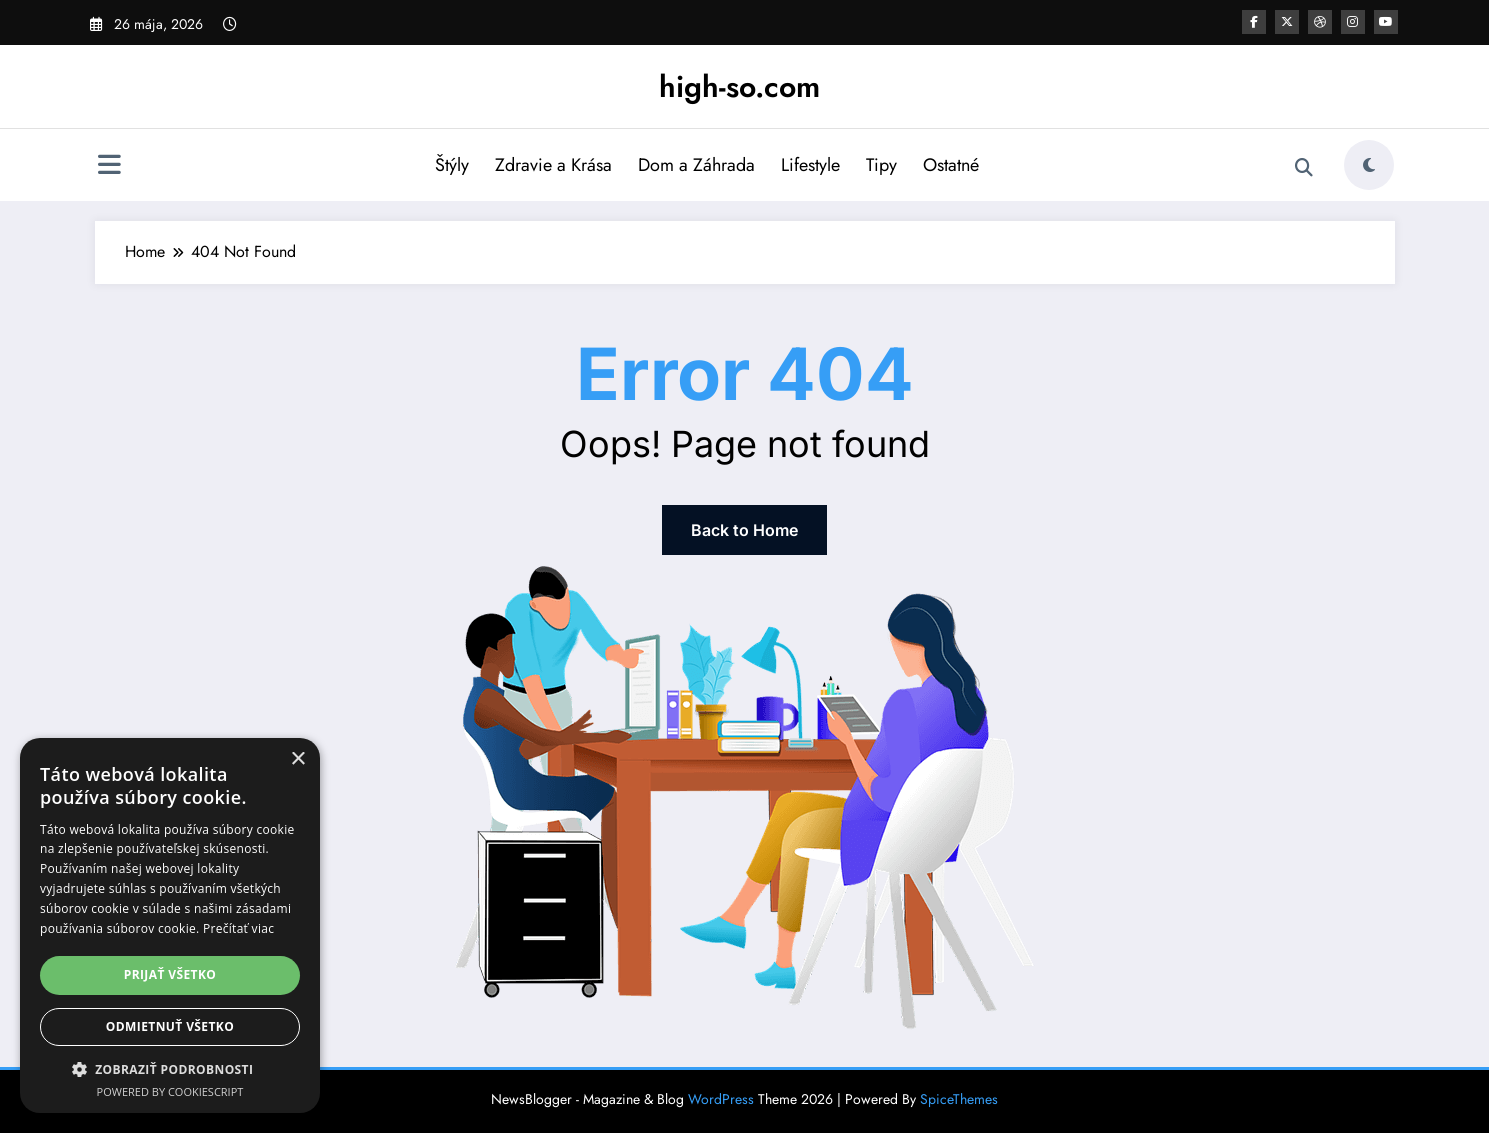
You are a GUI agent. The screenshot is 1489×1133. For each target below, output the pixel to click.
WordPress (721, 1099)
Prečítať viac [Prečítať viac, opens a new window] (238, 928)
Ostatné (951, 165)
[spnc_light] (1369, 165)
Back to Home (744, 530)
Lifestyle (810, 165)
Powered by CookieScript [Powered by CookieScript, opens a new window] (170, 1091)
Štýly (452, 165)
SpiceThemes (959, 1099)
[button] (170, 1069)
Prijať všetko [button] (170, 974)
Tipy (881, 165)
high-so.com (739, 86)
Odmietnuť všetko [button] (170, 1026)
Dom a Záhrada (696, 165)
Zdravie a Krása (553, 165)
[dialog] (170, 925)
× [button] (297, 759)
